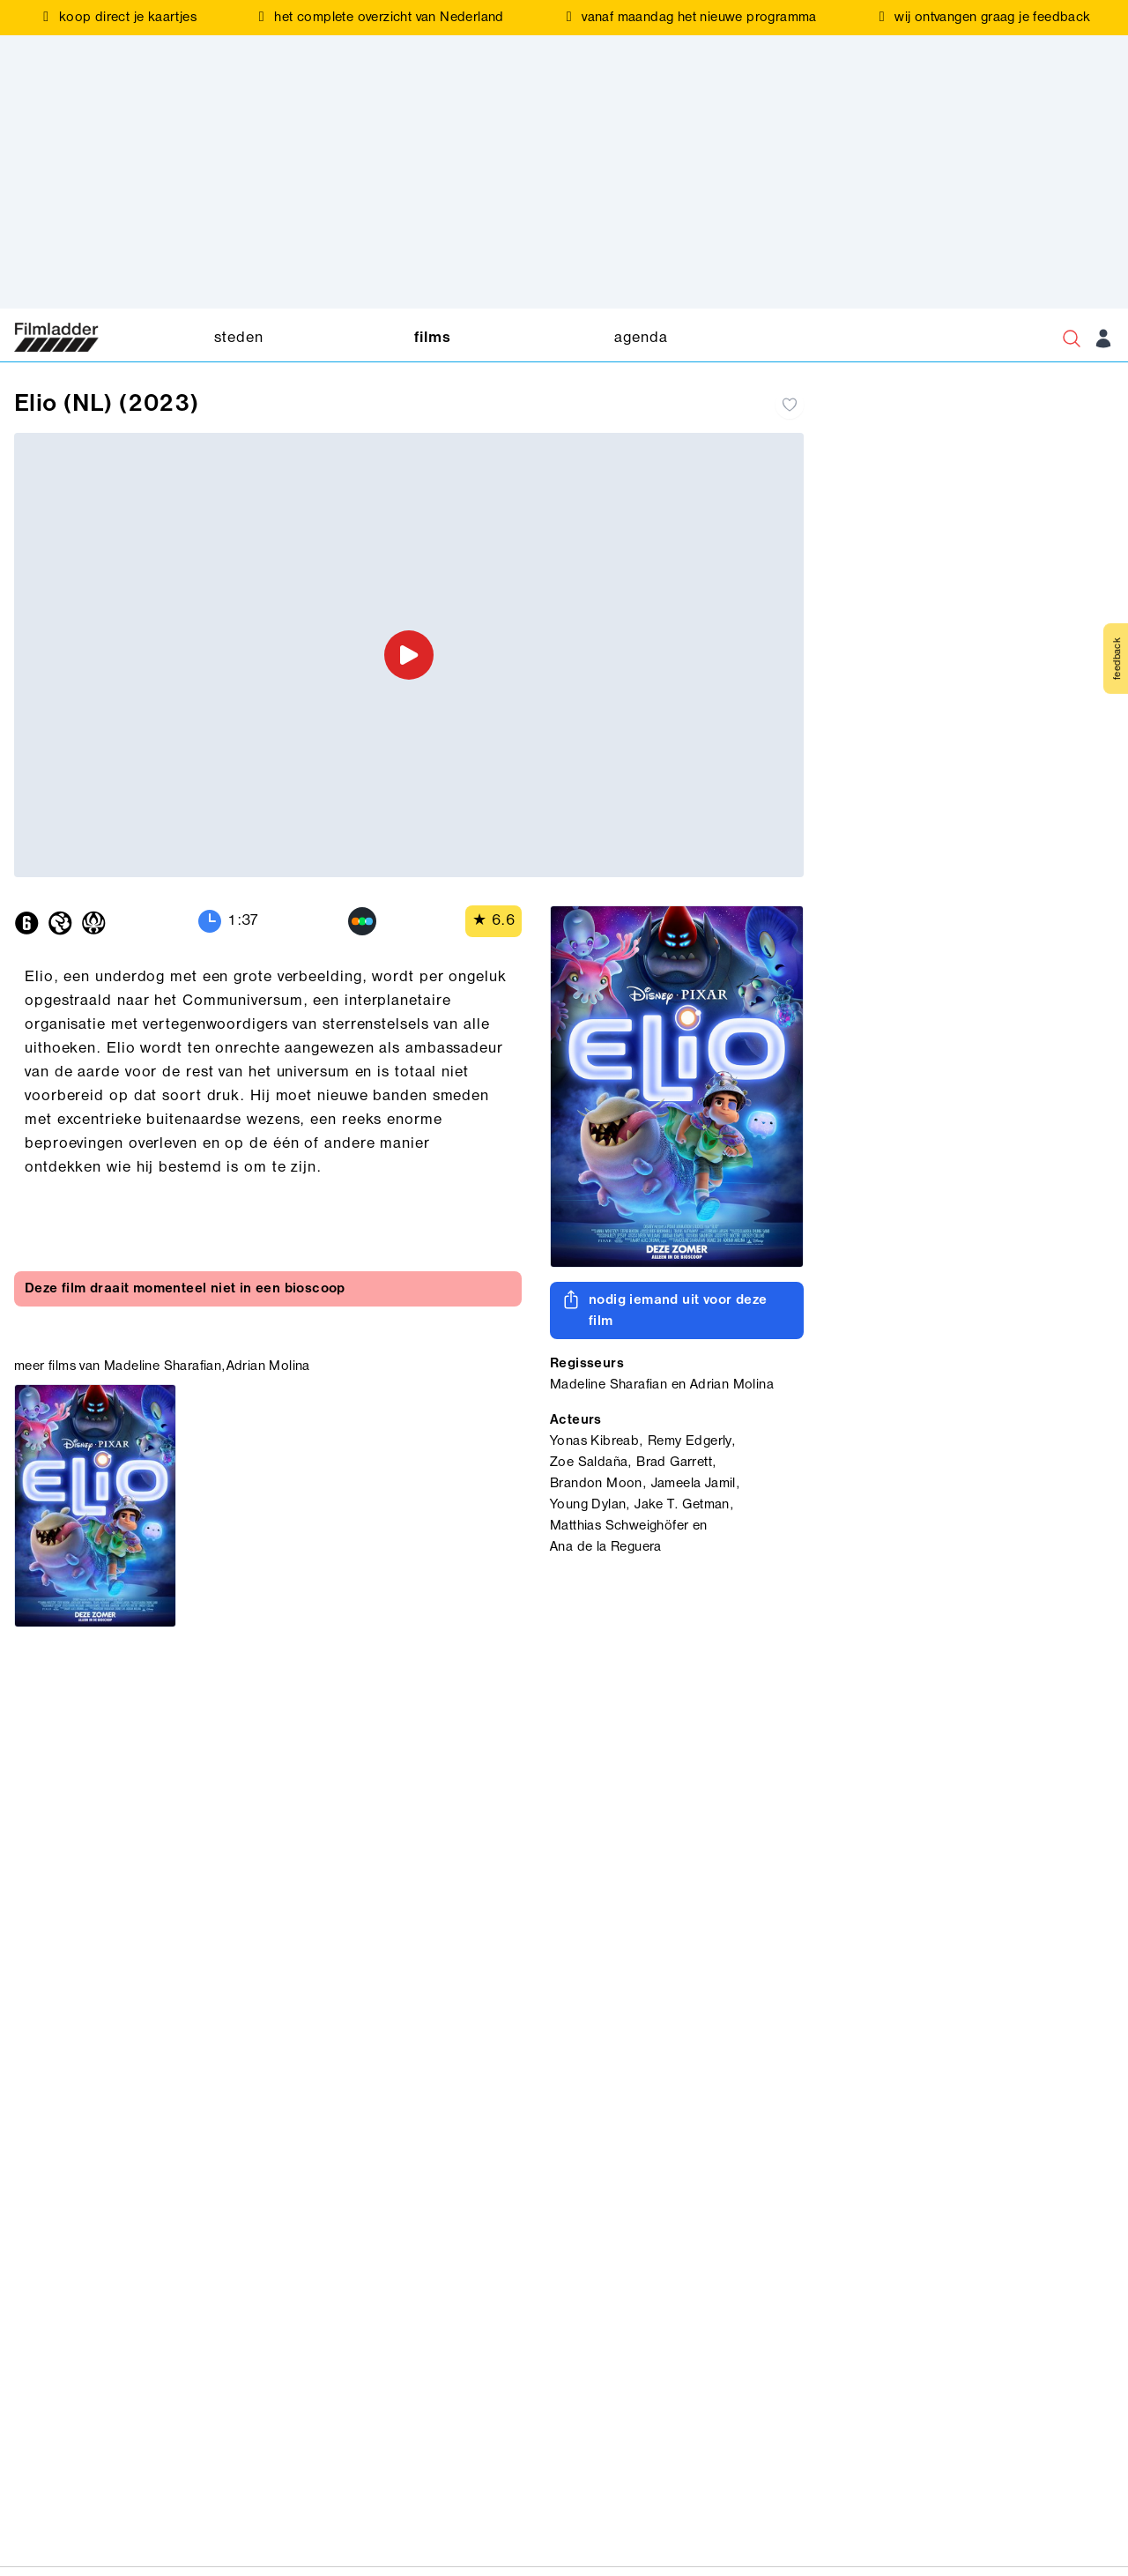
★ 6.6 (493, 920)
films (432, 338)
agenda (640, 338)
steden (238, 338)
